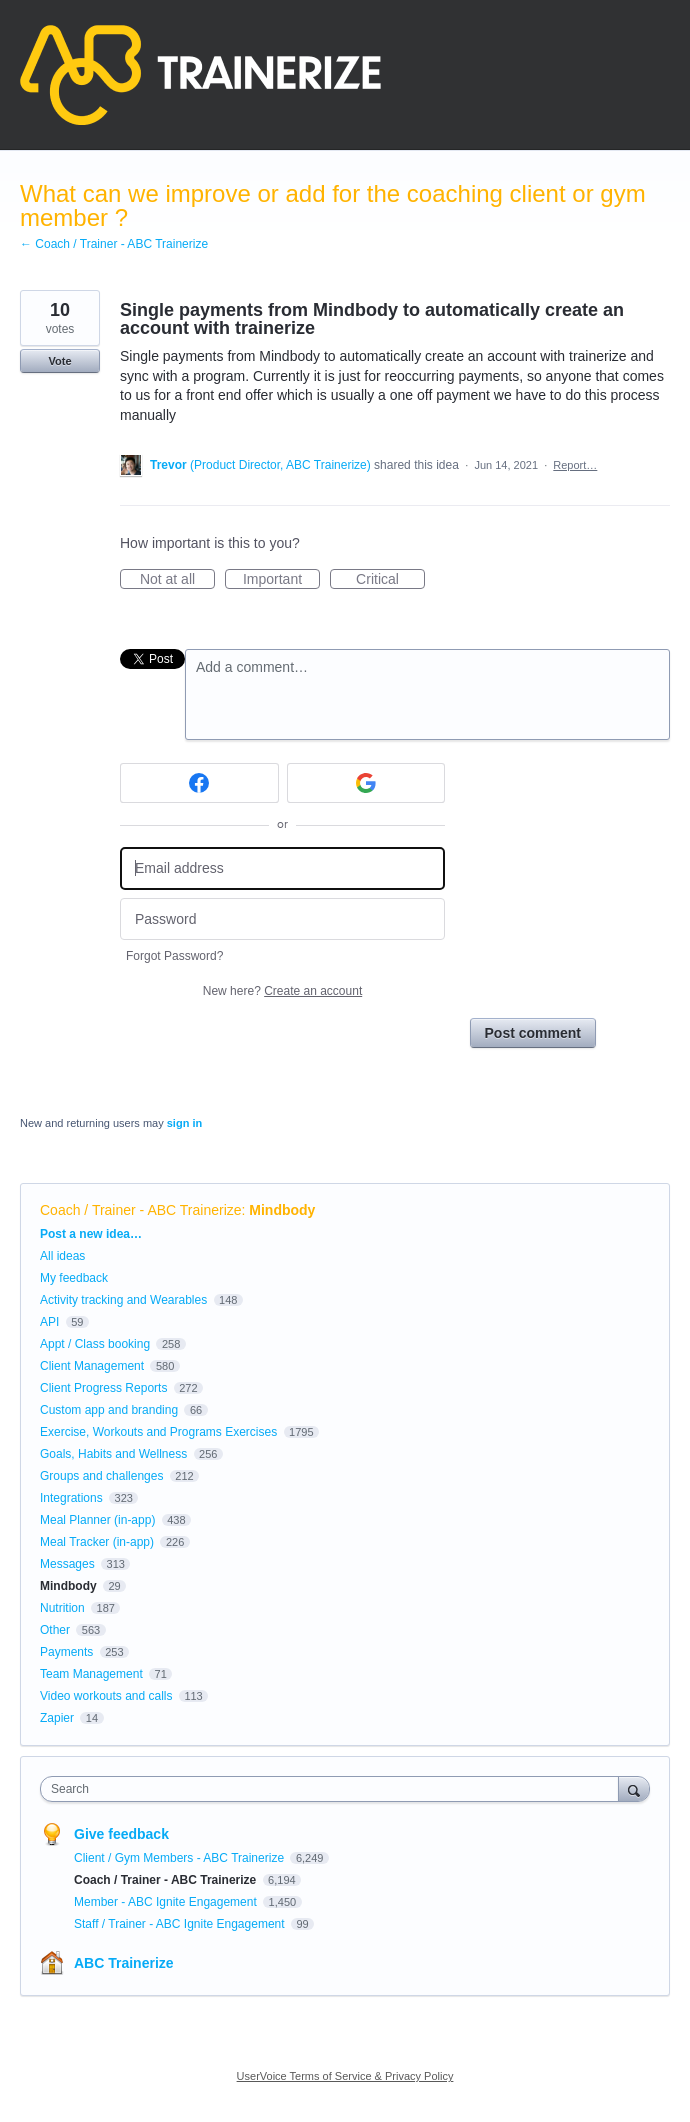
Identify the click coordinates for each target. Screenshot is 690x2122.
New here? (282, 991)
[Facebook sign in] (199, 783)
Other (55, 1630)
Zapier (57, 1718)
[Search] (634, 1788)
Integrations (71, 1498)
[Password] (282, 919)
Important (281, 580)
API (49, 1322)
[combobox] (334, 1789)
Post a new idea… (91, 1234)
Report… (575, 465)
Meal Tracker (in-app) (97, 1542)
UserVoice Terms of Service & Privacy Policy (345, 2076)
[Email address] (282, 868)
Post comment (533, 1033)
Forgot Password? (174, 956)
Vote (59, 361)
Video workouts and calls (106, 1696)
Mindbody (282, 1210)
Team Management (91, 1674)
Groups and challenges (101, 1476)
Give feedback (121, 1834)
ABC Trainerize (124, 1963)
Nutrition (62, 1608)
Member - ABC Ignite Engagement (167, 1902)
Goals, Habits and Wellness (113, 1454)
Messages (67, 1564)
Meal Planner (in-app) (97, 1520)
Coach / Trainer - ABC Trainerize (141, 1210)
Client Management (92, 1366)
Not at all (177, 580)
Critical (390, 580)
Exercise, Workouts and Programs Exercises (158, 1432)
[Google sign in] (366, 783)
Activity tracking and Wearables (123, 1300)
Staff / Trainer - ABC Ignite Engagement (181, 1924)
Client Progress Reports (103, 1388)
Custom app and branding (109, 1410)
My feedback (74, 1278)
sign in (184, 1123)
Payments (66, 1652)
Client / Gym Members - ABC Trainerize (180, 1858)
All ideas (62, 1256)
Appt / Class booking (95, 1344)
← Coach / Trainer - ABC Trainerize (114, 244)
